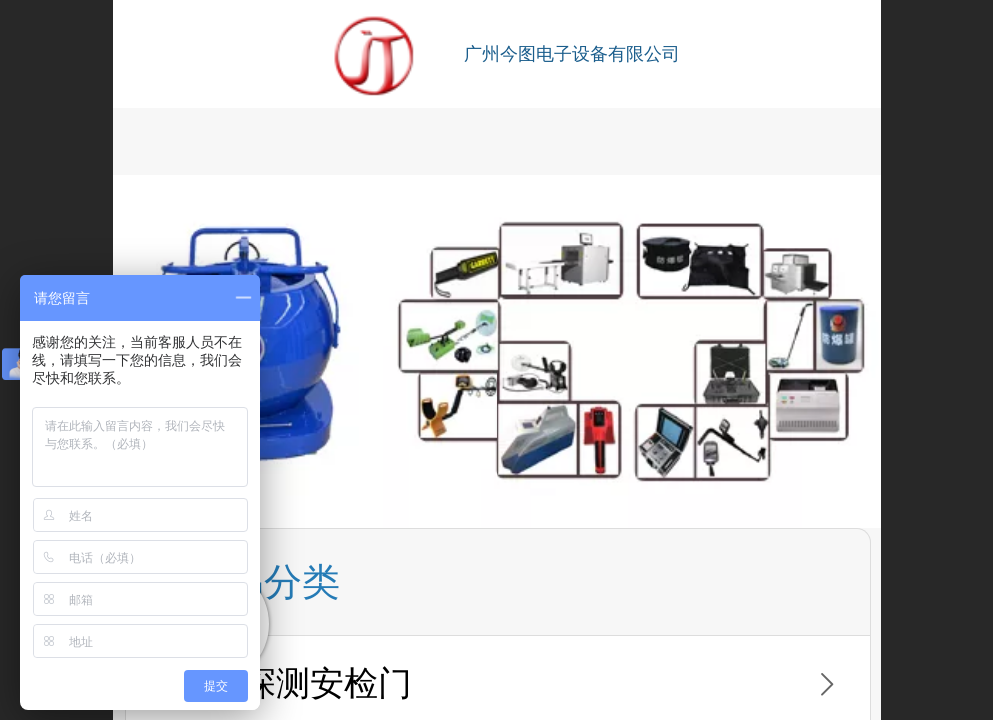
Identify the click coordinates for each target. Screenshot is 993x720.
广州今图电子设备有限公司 (572, 54)
